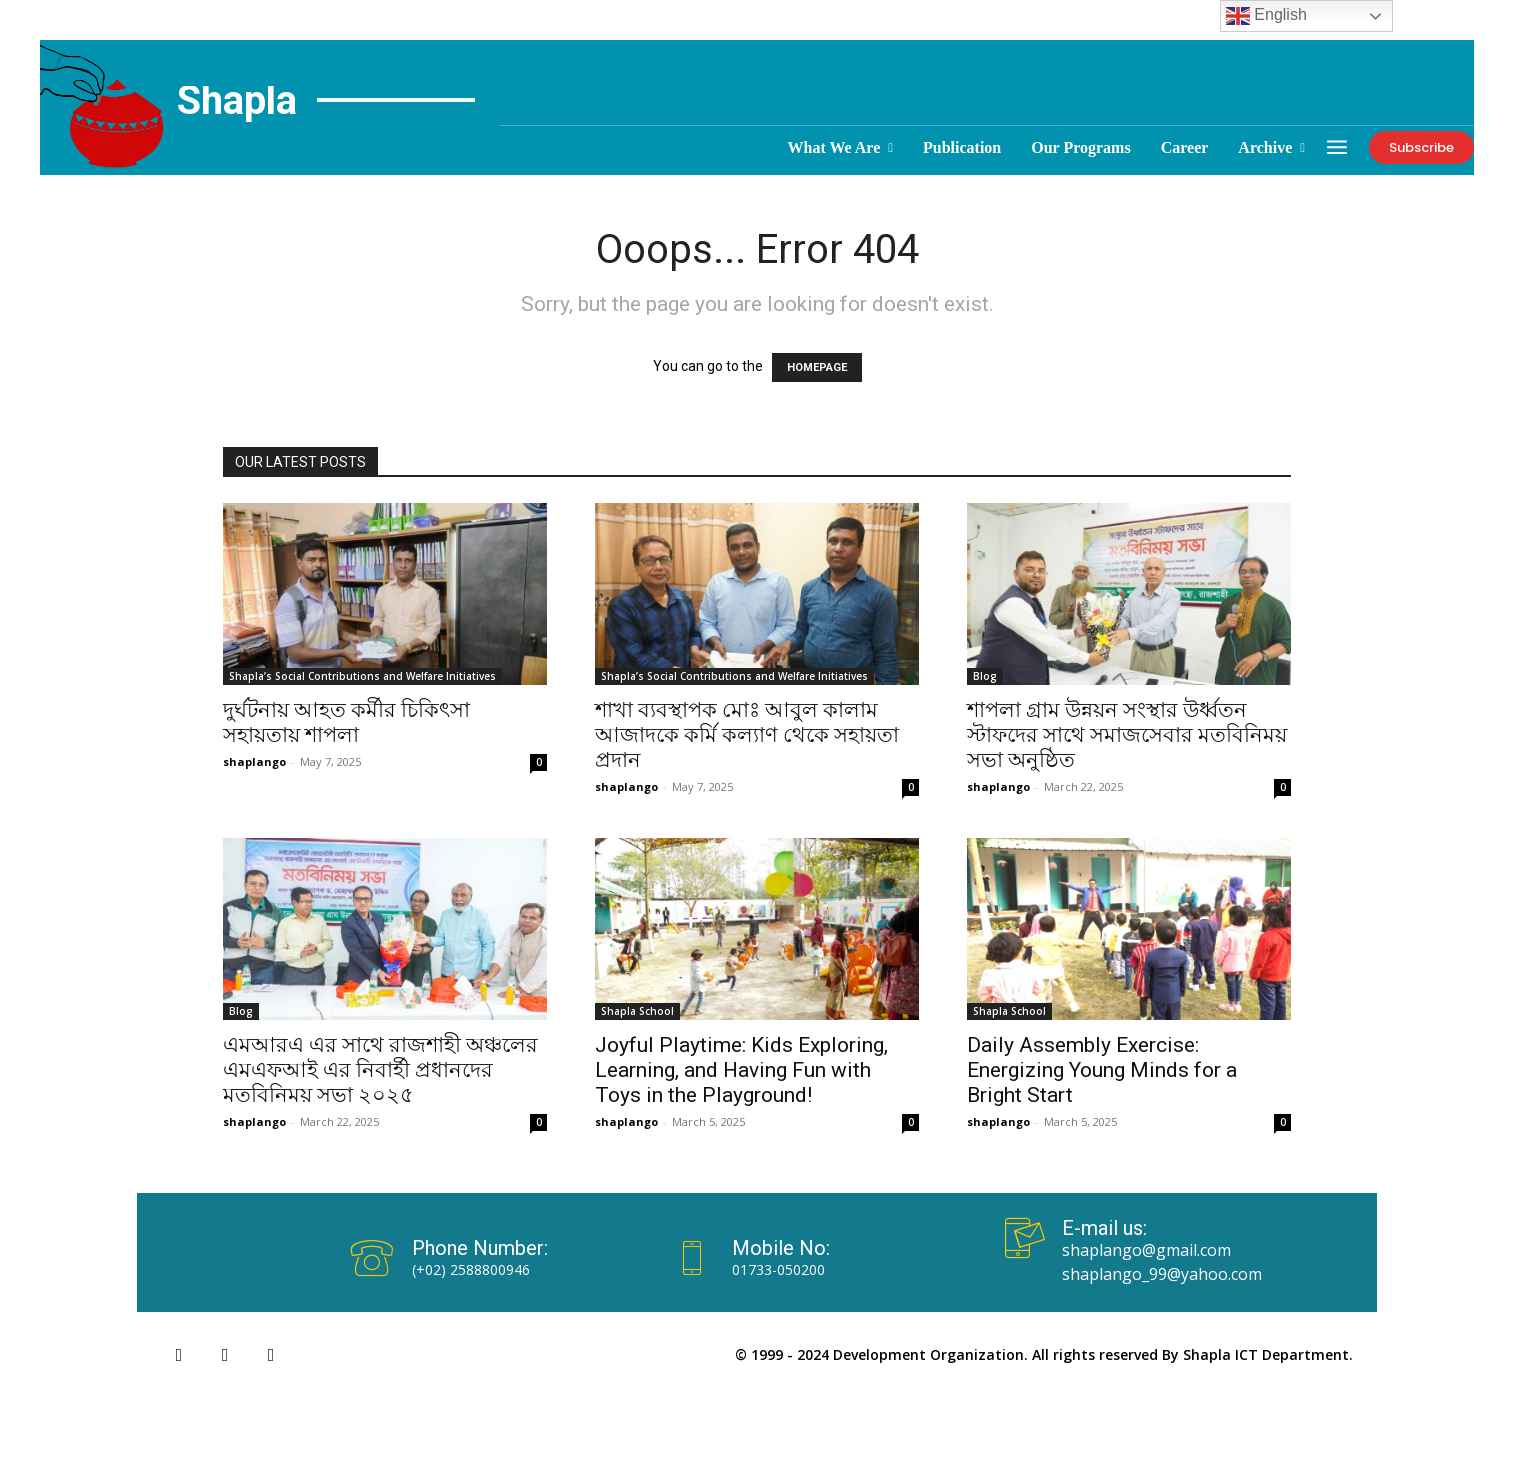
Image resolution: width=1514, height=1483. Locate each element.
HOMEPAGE (817, 367)
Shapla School (637, 1011)
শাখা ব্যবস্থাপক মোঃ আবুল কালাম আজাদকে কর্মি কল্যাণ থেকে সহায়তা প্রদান (747, 735)
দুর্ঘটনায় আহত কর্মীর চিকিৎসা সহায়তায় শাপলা (346, 722)
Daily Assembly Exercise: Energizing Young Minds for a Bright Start (1102, 1070)
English (1266, 16)
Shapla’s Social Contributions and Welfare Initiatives (362, 676)
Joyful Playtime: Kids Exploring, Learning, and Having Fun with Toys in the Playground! (741, 1070)
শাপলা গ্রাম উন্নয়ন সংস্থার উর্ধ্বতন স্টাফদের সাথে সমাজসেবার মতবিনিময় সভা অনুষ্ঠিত (1127, 735)
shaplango (254, 761)
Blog (985, 676)
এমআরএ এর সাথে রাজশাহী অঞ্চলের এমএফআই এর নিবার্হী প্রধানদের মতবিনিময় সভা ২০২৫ (380, 1070)
